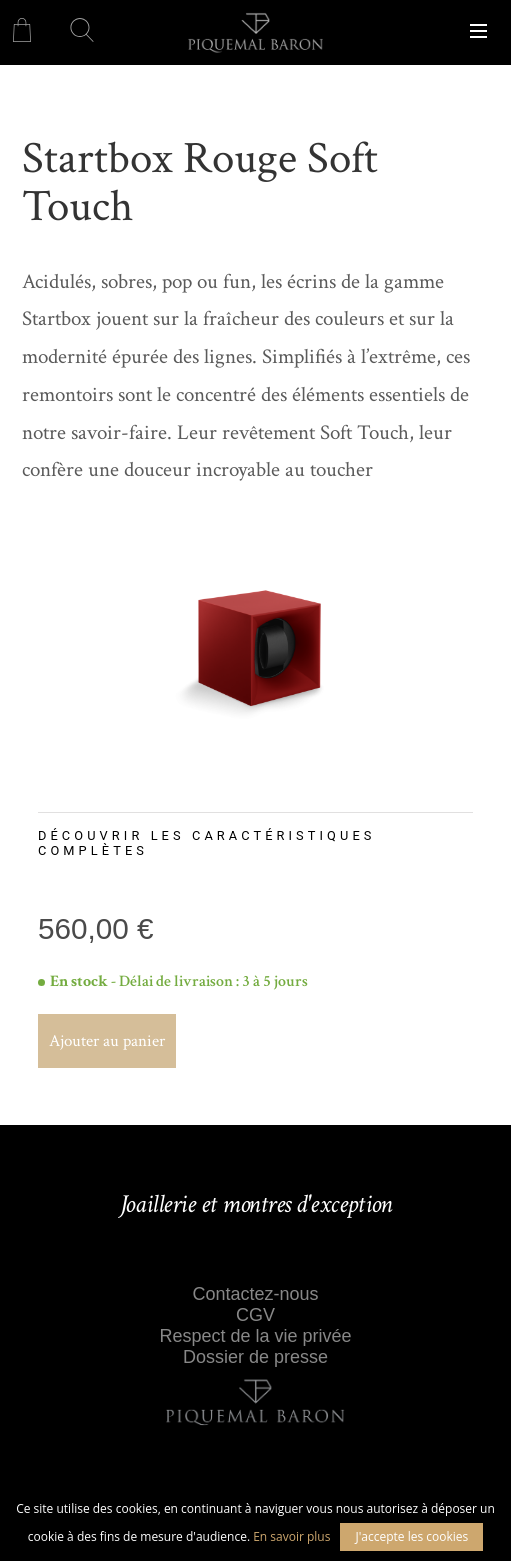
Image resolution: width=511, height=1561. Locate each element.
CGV (255, 1315)
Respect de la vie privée (255, 1336)
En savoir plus (291, 1536)
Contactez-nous (255, 1294)
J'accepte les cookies (411, 1536)
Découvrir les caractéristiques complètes (206, 843)
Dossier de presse (255, 1357)
